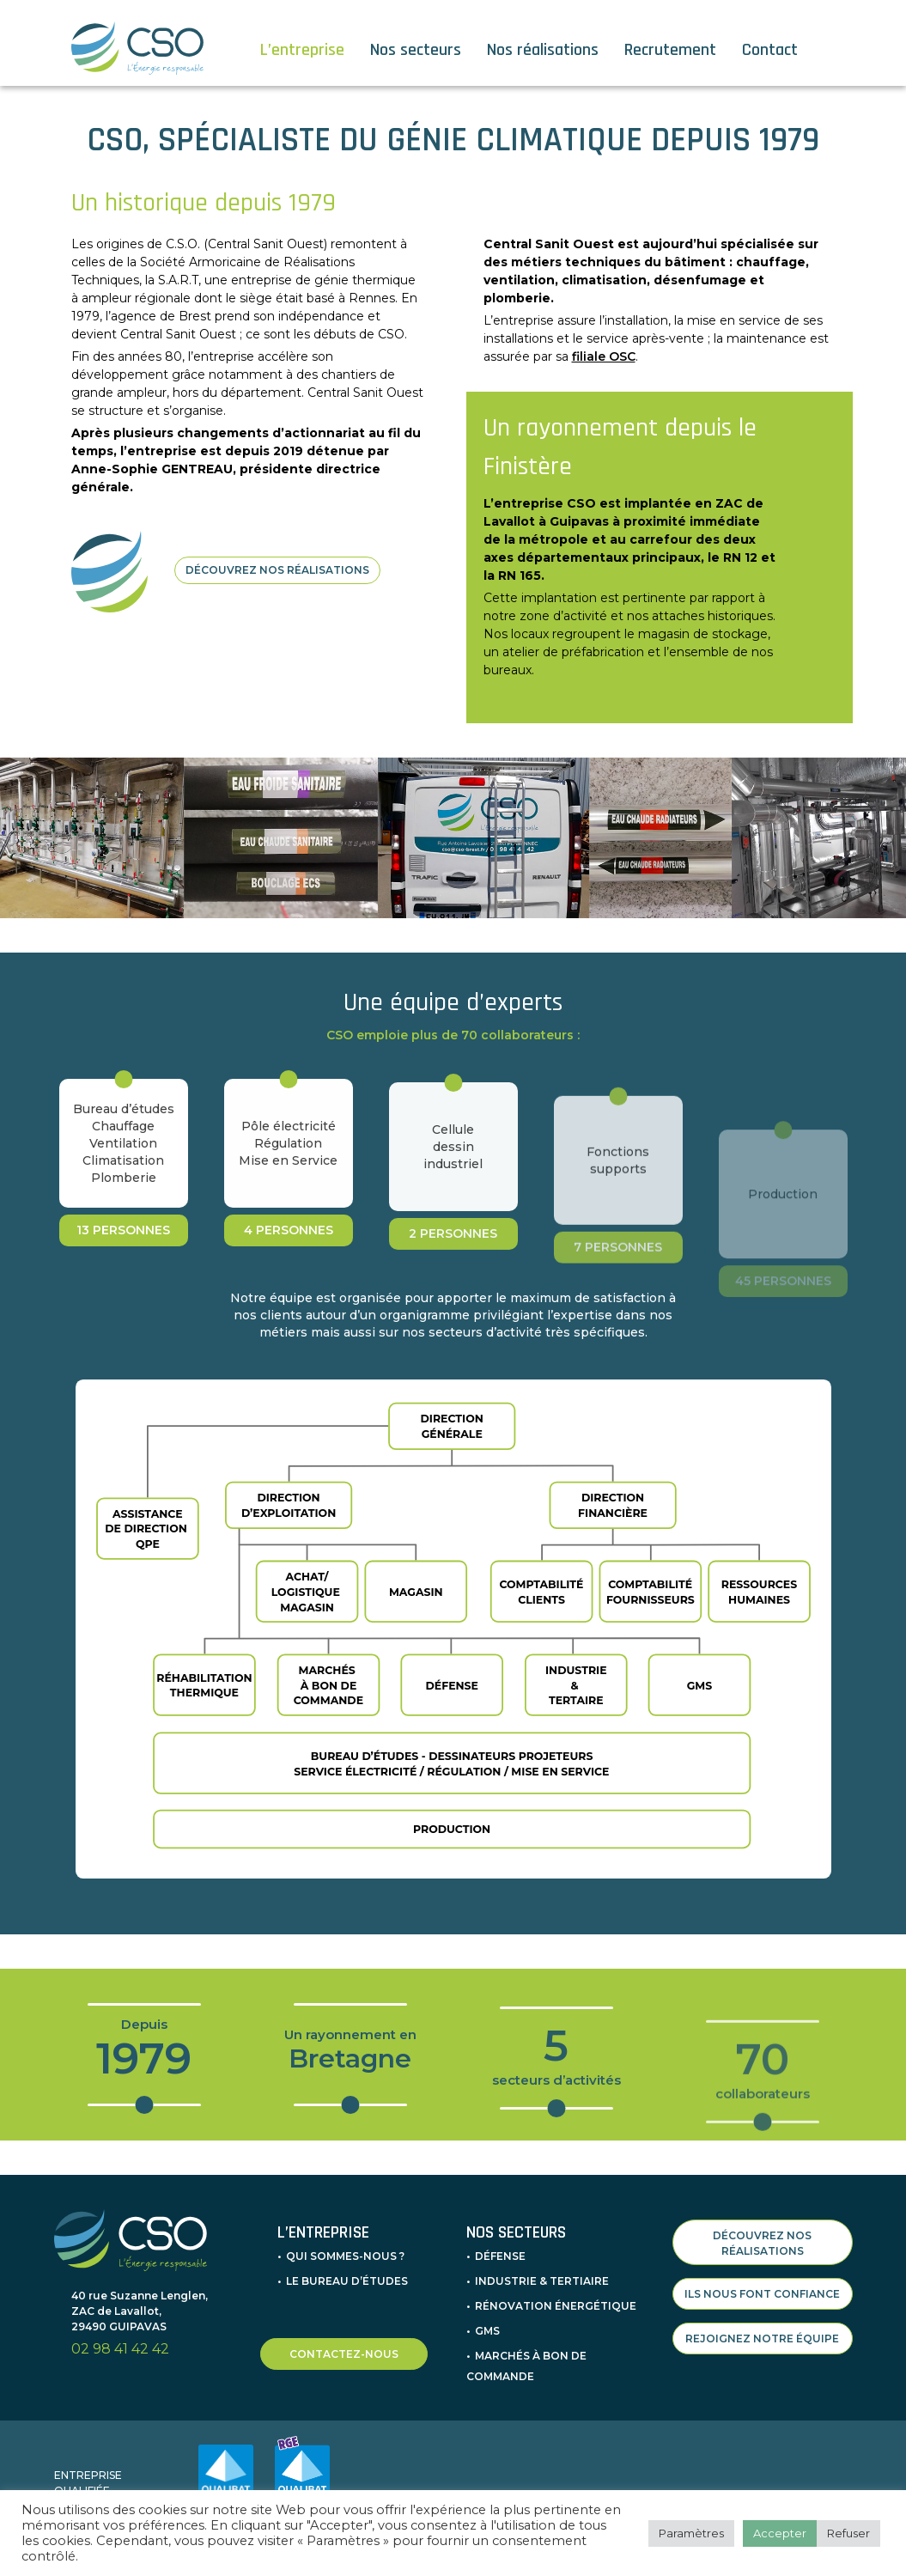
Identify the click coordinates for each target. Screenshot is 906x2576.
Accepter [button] (779, 2533)
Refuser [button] (848, 2533)
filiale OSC (603, 356)
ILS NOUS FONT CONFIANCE (762, 2293)
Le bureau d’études (347, 2281)
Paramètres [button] (691, 2533)
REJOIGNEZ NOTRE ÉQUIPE (762, 2338)
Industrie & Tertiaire (542, 2281)
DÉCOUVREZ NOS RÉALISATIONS (277, 569)
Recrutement (670, 50)
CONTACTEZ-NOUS (343, 2354)
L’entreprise (302, 50)
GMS (487, 2330)
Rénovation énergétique (555, 2305)
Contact (770, 50)
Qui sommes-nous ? (345, 2256)
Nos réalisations (543, 50)
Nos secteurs (415, 50)
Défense (500, 2256)
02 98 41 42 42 (120, 2349)
